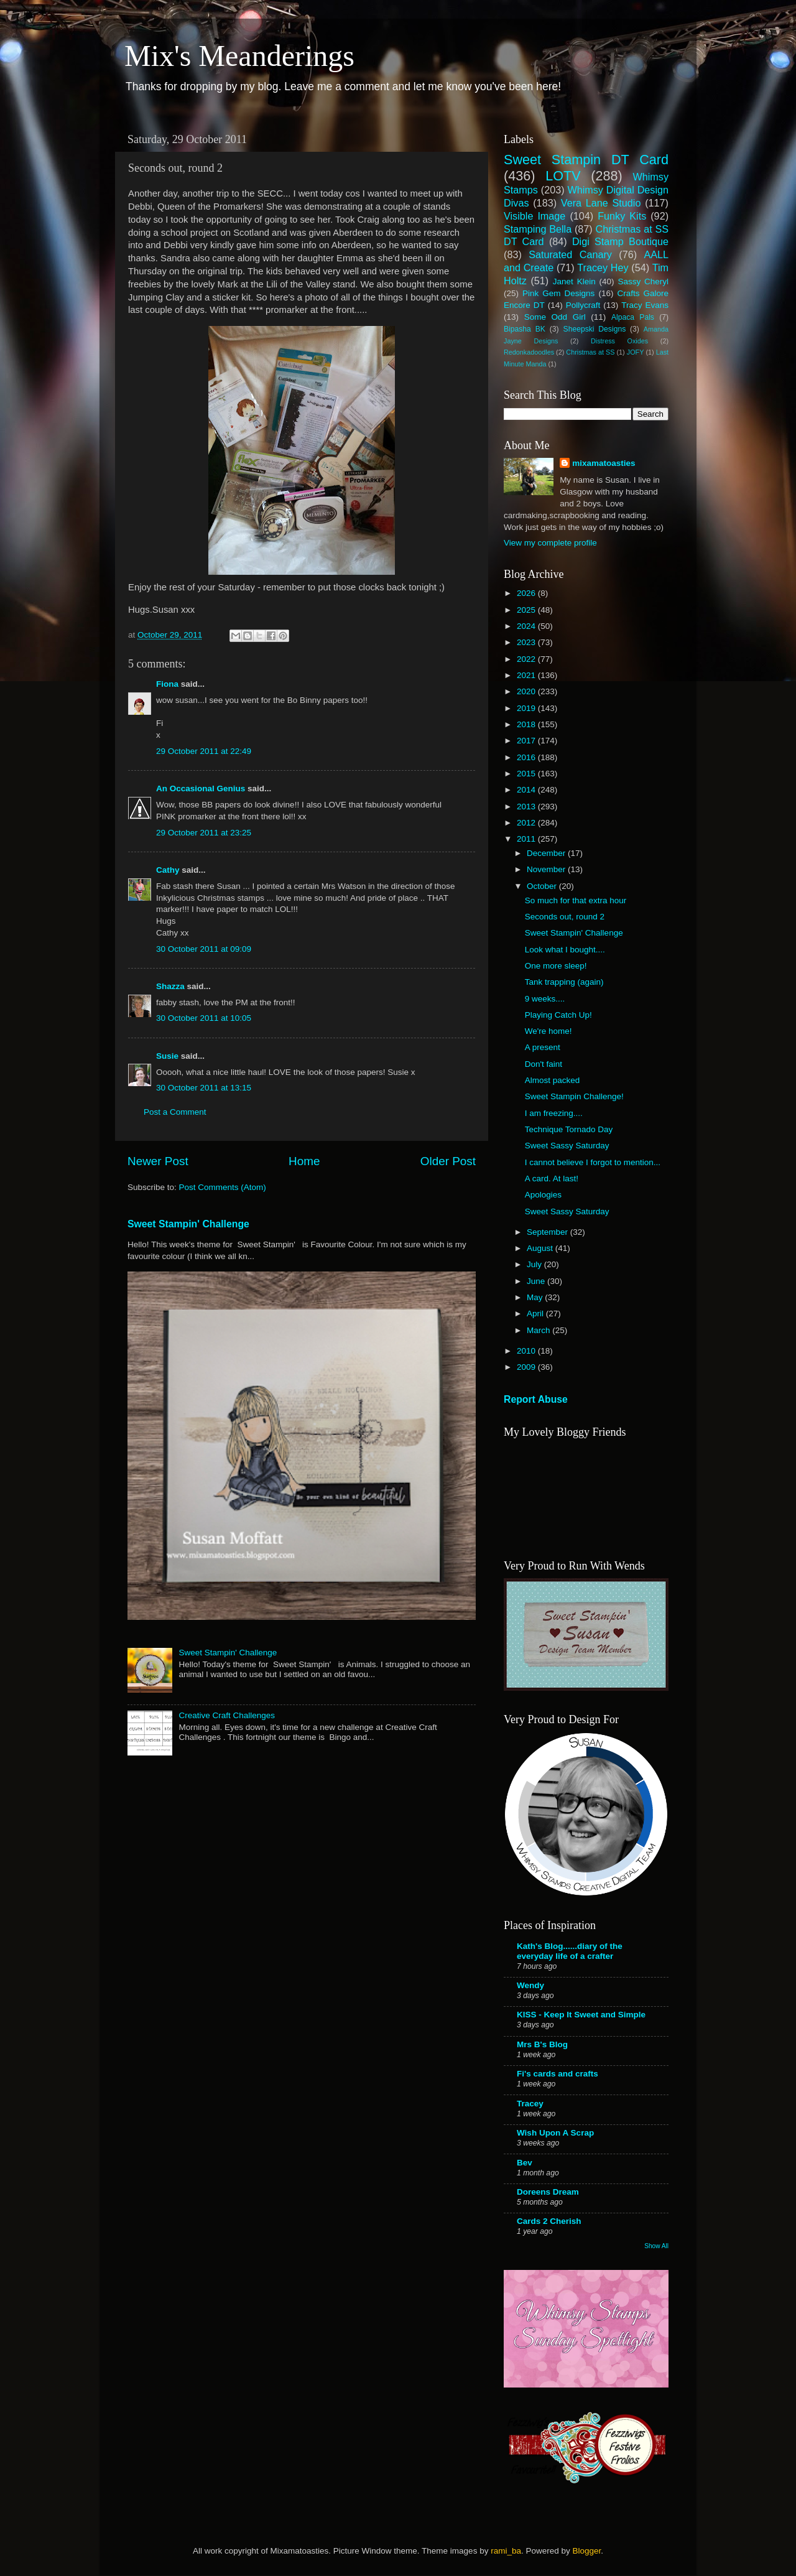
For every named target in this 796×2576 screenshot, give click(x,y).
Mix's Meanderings (239, 55)
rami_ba (506, 2550)
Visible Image (534, 215)
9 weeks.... (545, 998)
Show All (656, 2246)
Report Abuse (536, 1399)
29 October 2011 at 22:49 (203, 751)
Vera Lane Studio (601, 202)
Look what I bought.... (565, 949)
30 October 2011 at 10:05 (203, 1018)
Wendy (530, 1985)
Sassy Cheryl (643, 281)
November (547, 869)
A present (542, 1047)
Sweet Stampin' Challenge (188, 1224)
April (536, 1313)
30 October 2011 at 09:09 (203, 949)
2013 (527, 806)
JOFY (635, 352)
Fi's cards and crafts (557, 2073)
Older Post (448, 1161)
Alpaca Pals (632, 317)
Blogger (586, 2550)
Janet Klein (574, 281)
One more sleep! (556, 965)
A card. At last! (551, 1178)
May (536, 1297)
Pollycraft (583, 305)
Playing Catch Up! (558, 1015)
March (539, 1330)
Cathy (168, 870)
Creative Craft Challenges (226, 1715)
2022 (527, 659)
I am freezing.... (554, 1113)
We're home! (548, 1031)
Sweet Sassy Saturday (567, 1145)
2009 (527, 1367)
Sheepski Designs (594, 329)
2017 (527, 740)
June (537, 1281)
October (543, 886)
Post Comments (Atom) (222, 1187)
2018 (527, 724)
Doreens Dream (548, 2192)
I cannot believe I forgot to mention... (592, 1162)
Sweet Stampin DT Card (586, 159)
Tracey (530, 2103)
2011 (527, 839)
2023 (527, 642)
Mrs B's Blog (542, 2044)
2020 (527, 691)
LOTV (562, 176)
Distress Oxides (619, 341)
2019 (527, 708)
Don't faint (543, 1064)
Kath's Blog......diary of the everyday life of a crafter (569, 1951)
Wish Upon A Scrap (555, 2132)
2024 (527, 626)
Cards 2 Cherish (549, 2221)
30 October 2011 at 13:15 (203, 1087)
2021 (527, 675)
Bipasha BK (524, 329)
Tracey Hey (602, 267)
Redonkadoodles (529, 352)
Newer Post (157, 1161)
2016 (527, 757)
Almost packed (552, 1080)
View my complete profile (550, 542)
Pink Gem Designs (558, 293)
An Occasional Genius (200, 788)
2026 (527, 593)
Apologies (543, 1194)
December (547, 853)
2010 (527, 1350)
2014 (527, 789)
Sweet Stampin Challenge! (574, 1096)
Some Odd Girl (555, 317)
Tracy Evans (645, 305)
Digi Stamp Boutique (620, 241)
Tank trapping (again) (564, 982)
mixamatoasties (603, 463)
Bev (524, 2162)
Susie (167, 1056)
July (535, 1264)
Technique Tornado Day (569, 1129)
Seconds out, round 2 (564, 916)
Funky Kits (622, 215)
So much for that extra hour (576, 900)
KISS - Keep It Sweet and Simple (581, 2014)
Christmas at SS (590, 352)
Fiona (167, 684)
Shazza (170, 986)
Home (304, 1161)
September (548, 1232)
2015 (527, 773)
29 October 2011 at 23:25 (203, 832)
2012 (527, 822)
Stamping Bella (538, 229)
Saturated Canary (570, 254)
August (541, 1248)
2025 (527, 610)
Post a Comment (175, 1112)
